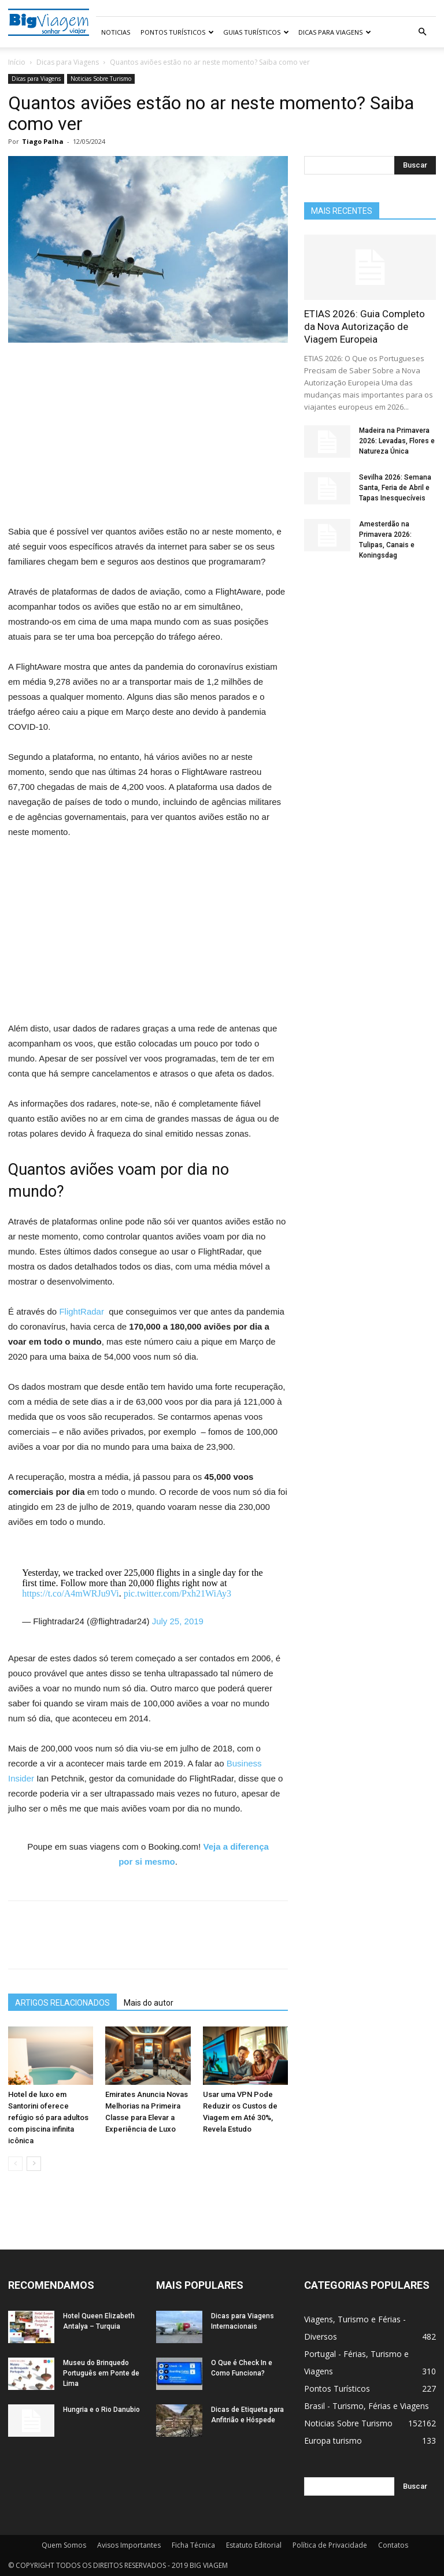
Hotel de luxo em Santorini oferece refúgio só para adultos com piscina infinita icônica (48, 2117)
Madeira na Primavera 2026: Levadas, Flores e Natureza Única (397, 440)
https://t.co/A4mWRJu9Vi (70, 1593)
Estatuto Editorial (254, 2545)
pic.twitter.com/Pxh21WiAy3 (177, 1593)
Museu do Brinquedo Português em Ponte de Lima (101, 2373)
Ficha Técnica (193, 2545)
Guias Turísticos (256, 32)
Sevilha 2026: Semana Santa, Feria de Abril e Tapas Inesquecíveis (395, 487)
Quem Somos (64, 2545)
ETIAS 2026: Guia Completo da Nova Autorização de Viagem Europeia (364, 326)
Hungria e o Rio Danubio (101, 2410)
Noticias (115, 32)
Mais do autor (148, 2002)
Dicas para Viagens (334, 32)
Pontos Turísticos (177, 32)
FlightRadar (82, 1311)
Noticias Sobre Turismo (101, 79)
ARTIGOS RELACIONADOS (62, 2002)
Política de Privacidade (330, 2545)
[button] (422, 32)
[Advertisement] (148, 438)
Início (16, 62)
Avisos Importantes (129, 2545)
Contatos (393, 2545)
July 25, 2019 (178, 1621)
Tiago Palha (43, 141)
